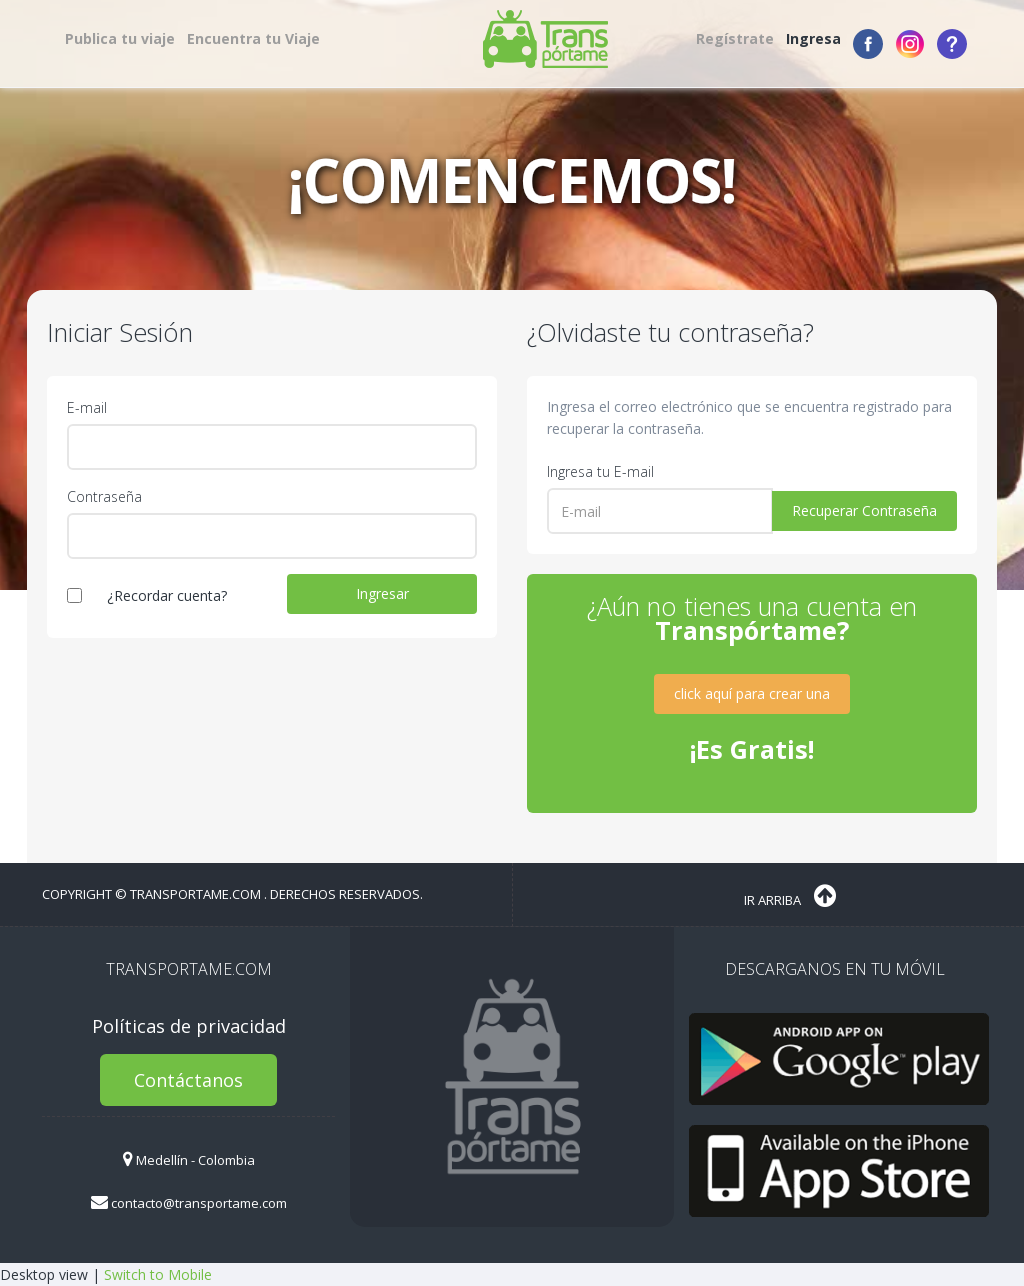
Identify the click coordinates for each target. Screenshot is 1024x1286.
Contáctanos (188, 1080)
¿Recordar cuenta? (167, 595)
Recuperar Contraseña (864, 510)
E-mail (87, 407)
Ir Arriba (790, 896)
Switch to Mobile (158, 1274)
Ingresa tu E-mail (600, 471)
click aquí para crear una (752, 693)
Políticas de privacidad (189, 1026)
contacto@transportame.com (189, 1203)
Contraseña (104, 496)
